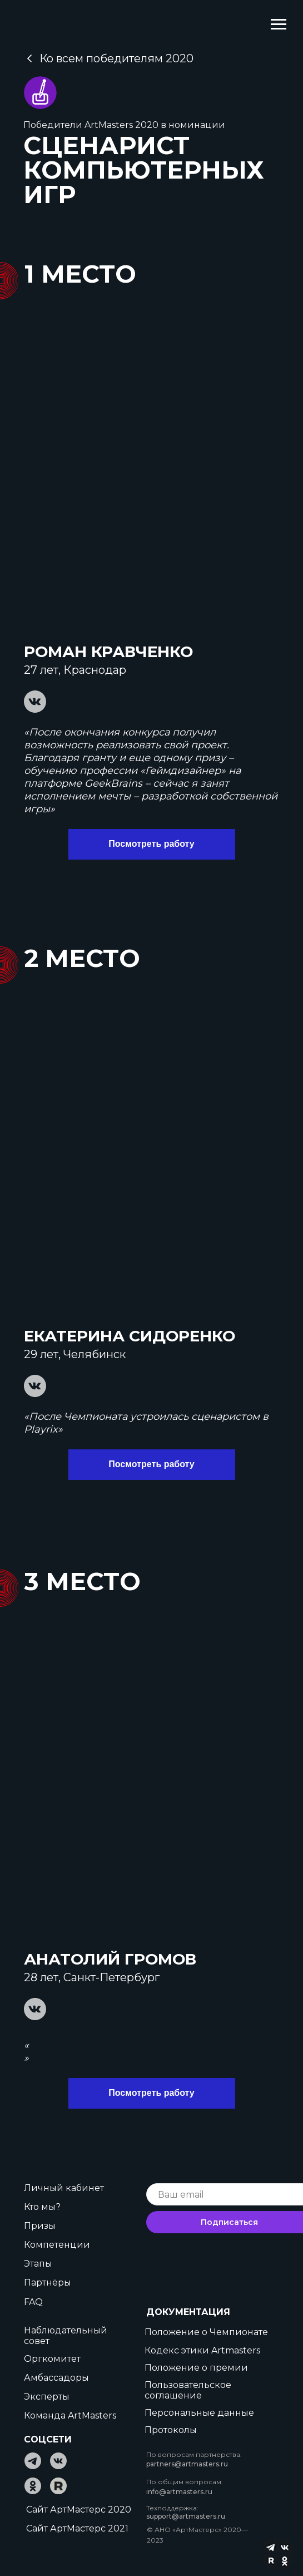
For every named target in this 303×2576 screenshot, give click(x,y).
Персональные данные (199, 2412)
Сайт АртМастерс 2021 (77, 2528)
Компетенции (57, 2244)
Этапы (38, 2263)
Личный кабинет (64, 2188)
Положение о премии (196, 2367)
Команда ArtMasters (70, 2415)
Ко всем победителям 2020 (116, 58)
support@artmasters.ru (185, 2516)
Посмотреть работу (151, 843)
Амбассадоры (56, 2377)
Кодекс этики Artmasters (202, 2350)
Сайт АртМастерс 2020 (78, 2509)
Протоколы (171, 2430)
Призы (40, 2225)
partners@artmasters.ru (187, 2464)
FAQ (33, 2302)
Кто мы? (42, 2207)
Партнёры (47, 2282)
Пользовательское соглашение (188, 2390)
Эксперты (46, 2396)
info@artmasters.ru (179, 2492)
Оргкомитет (52, 2358)
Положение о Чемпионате (206, 2332)
